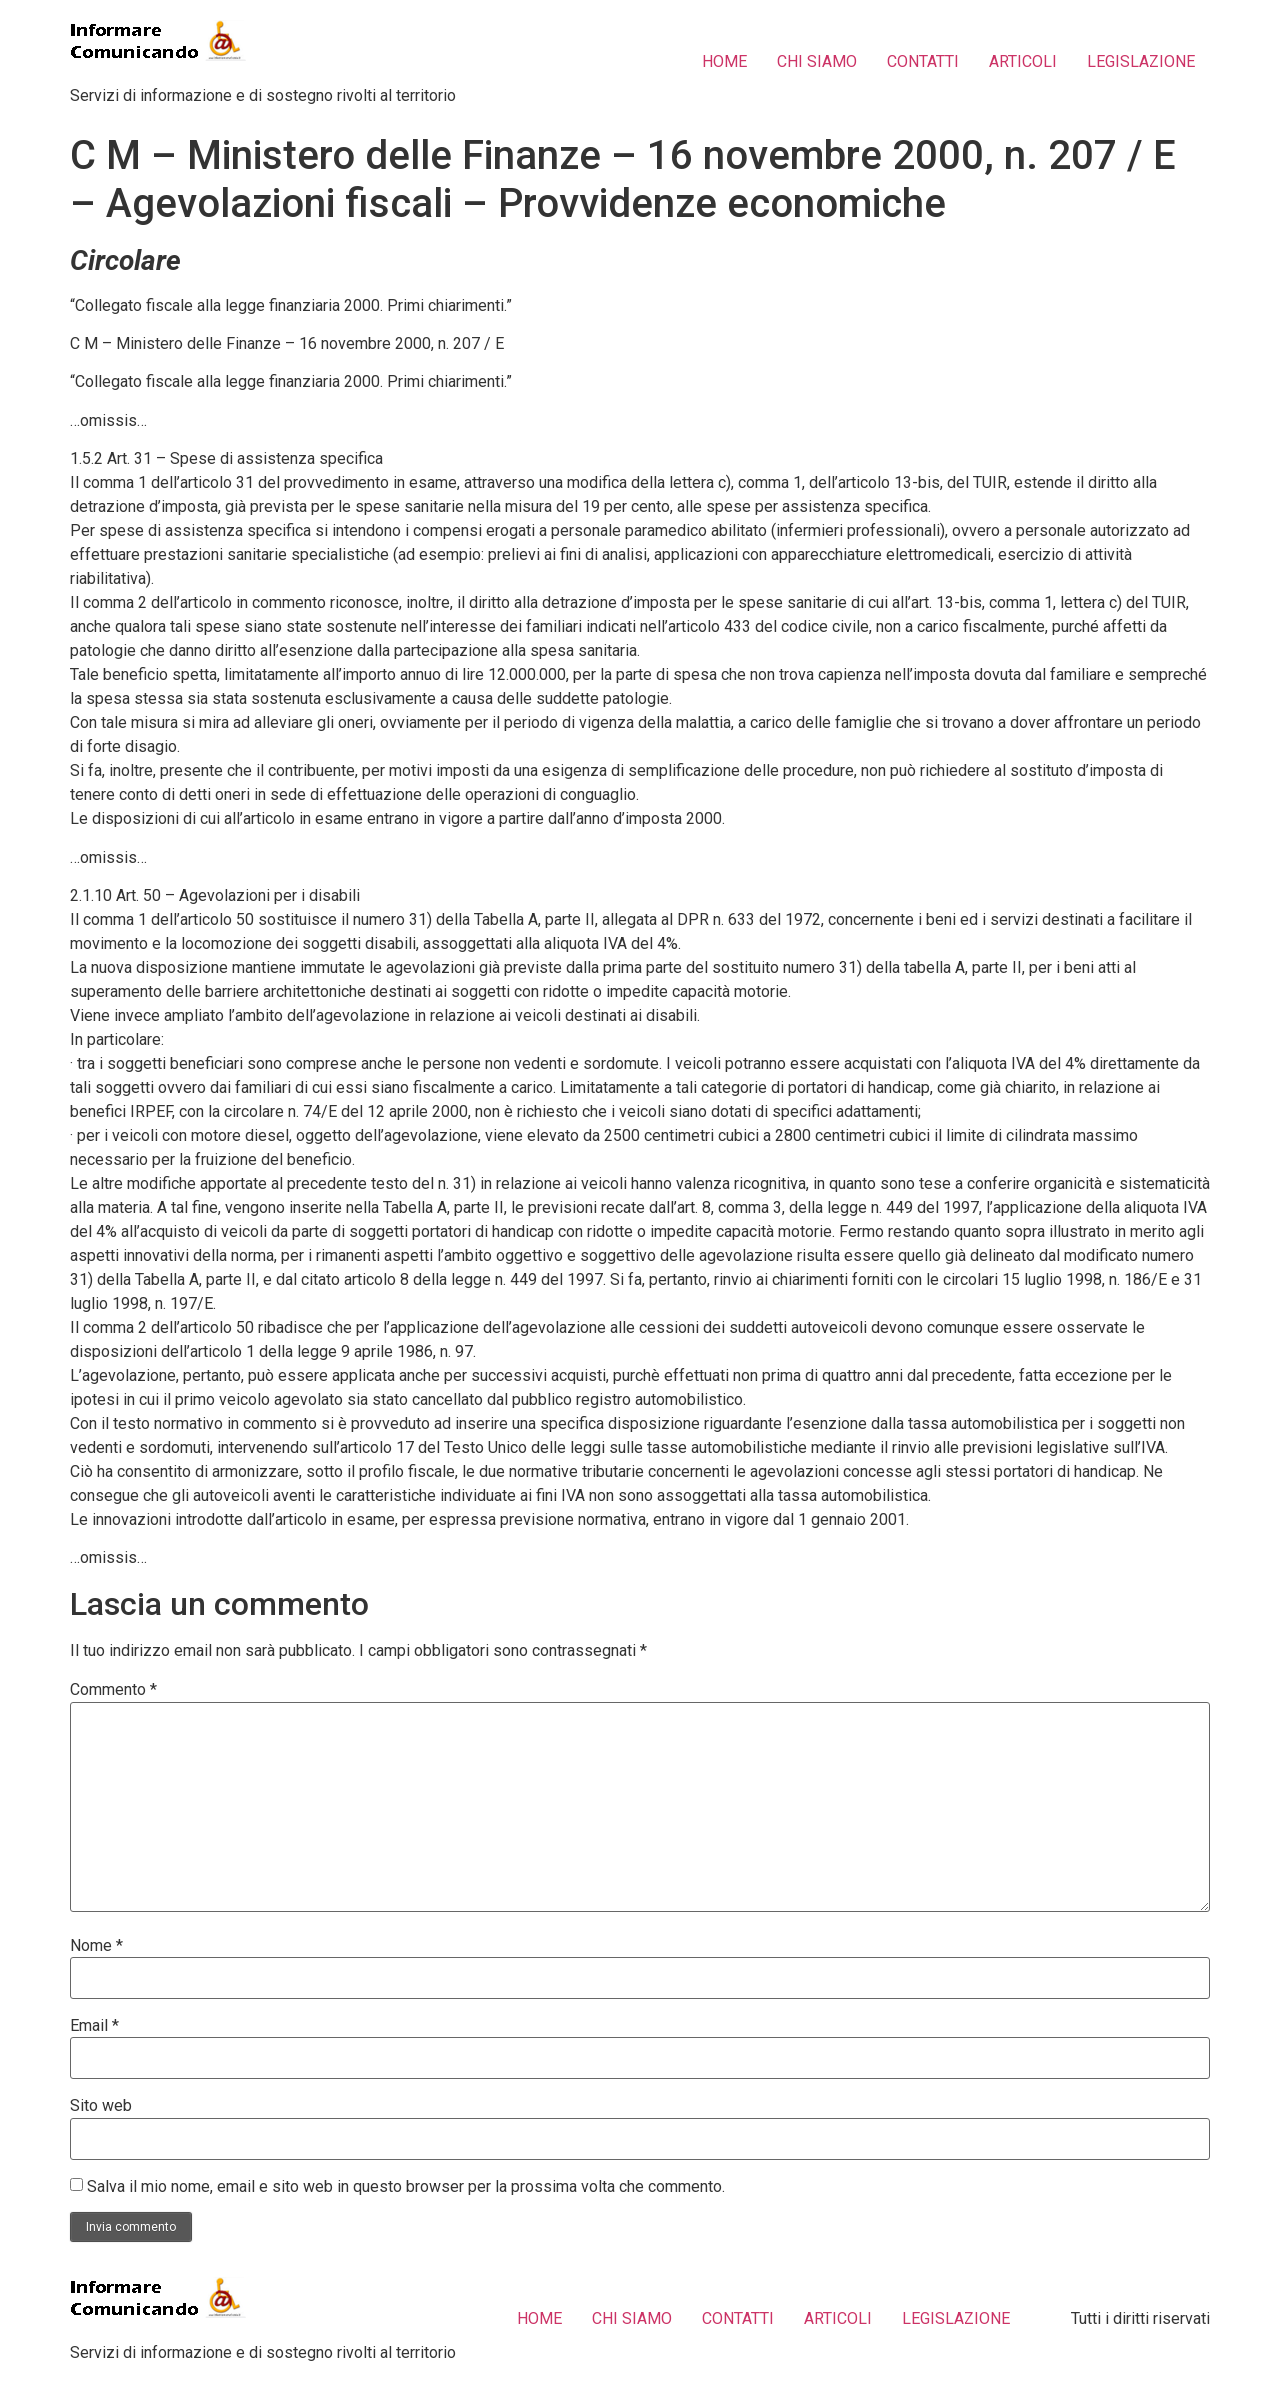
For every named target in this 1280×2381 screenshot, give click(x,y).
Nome (96, 1946)
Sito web (101, 2106)
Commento (113, 1690)
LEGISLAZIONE (1141, 61)
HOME (724, 61)
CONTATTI (923, 61)
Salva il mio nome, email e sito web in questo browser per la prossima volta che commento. (406, 2187)
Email (94, 2026)
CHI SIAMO (817, 61)
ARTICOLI (1023, 61)
